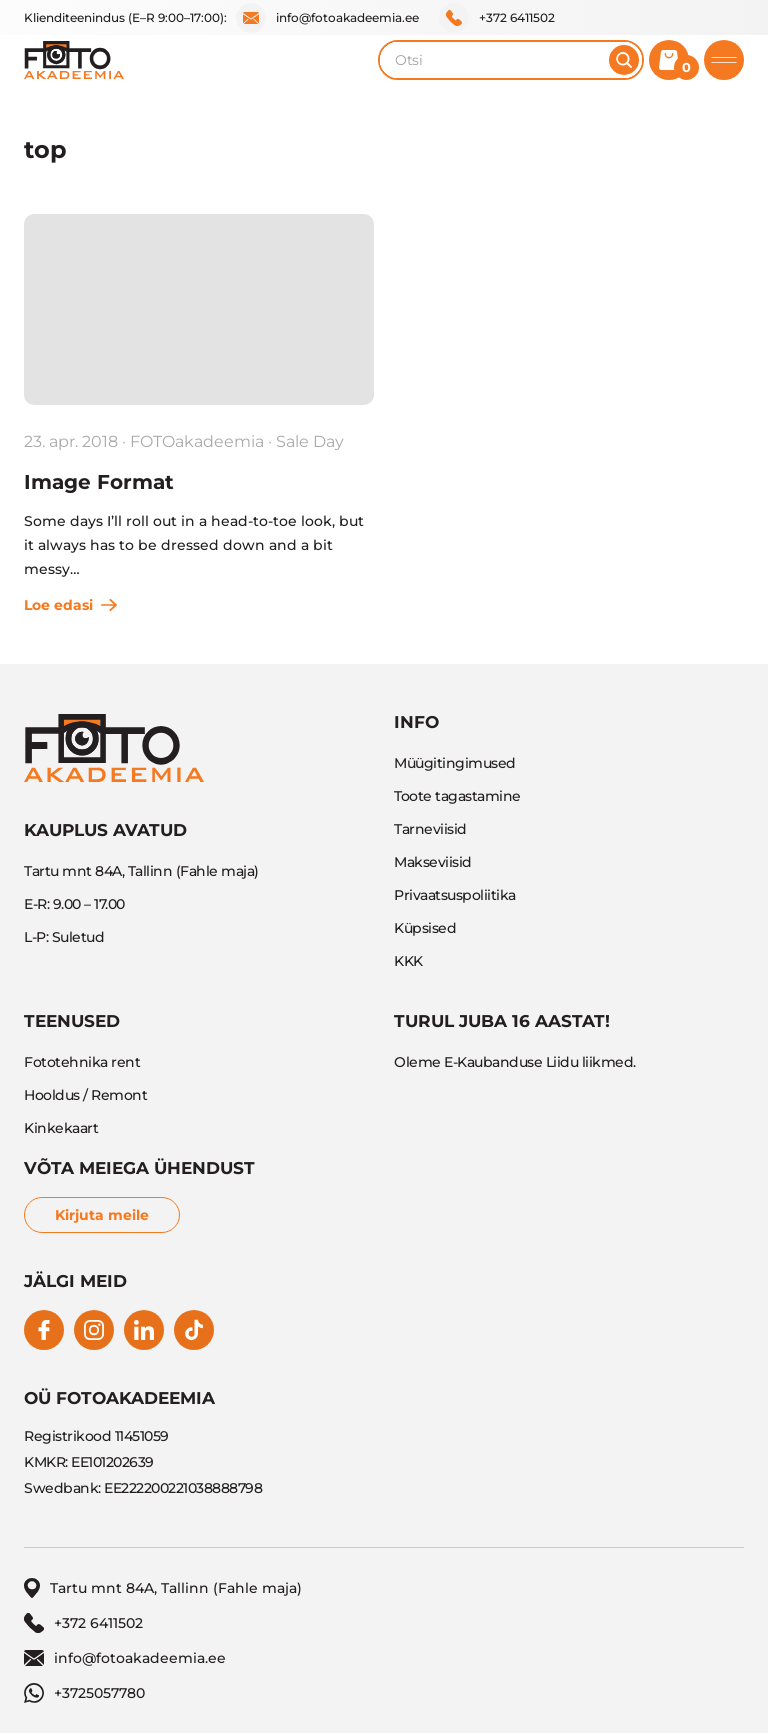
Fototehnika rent (82, 1062)
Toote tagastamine (457, 796)
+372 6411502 (497, 18)
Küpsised (425, 928)
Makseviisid (433, 862)
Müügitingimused (455, 763)
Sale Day (310, 441)
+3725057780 (84, 1693)
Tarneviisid (430, 829)
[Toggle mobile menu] (724, 60)
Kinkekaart (61, 1128)
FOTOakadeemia (197, 441)
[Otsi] (624, 60)
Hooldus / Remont (85, 1095)
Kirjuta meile (102, 1215)
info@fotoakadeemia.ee (327, 18)
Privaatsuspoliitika (455, 895)
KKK (408, 961)
